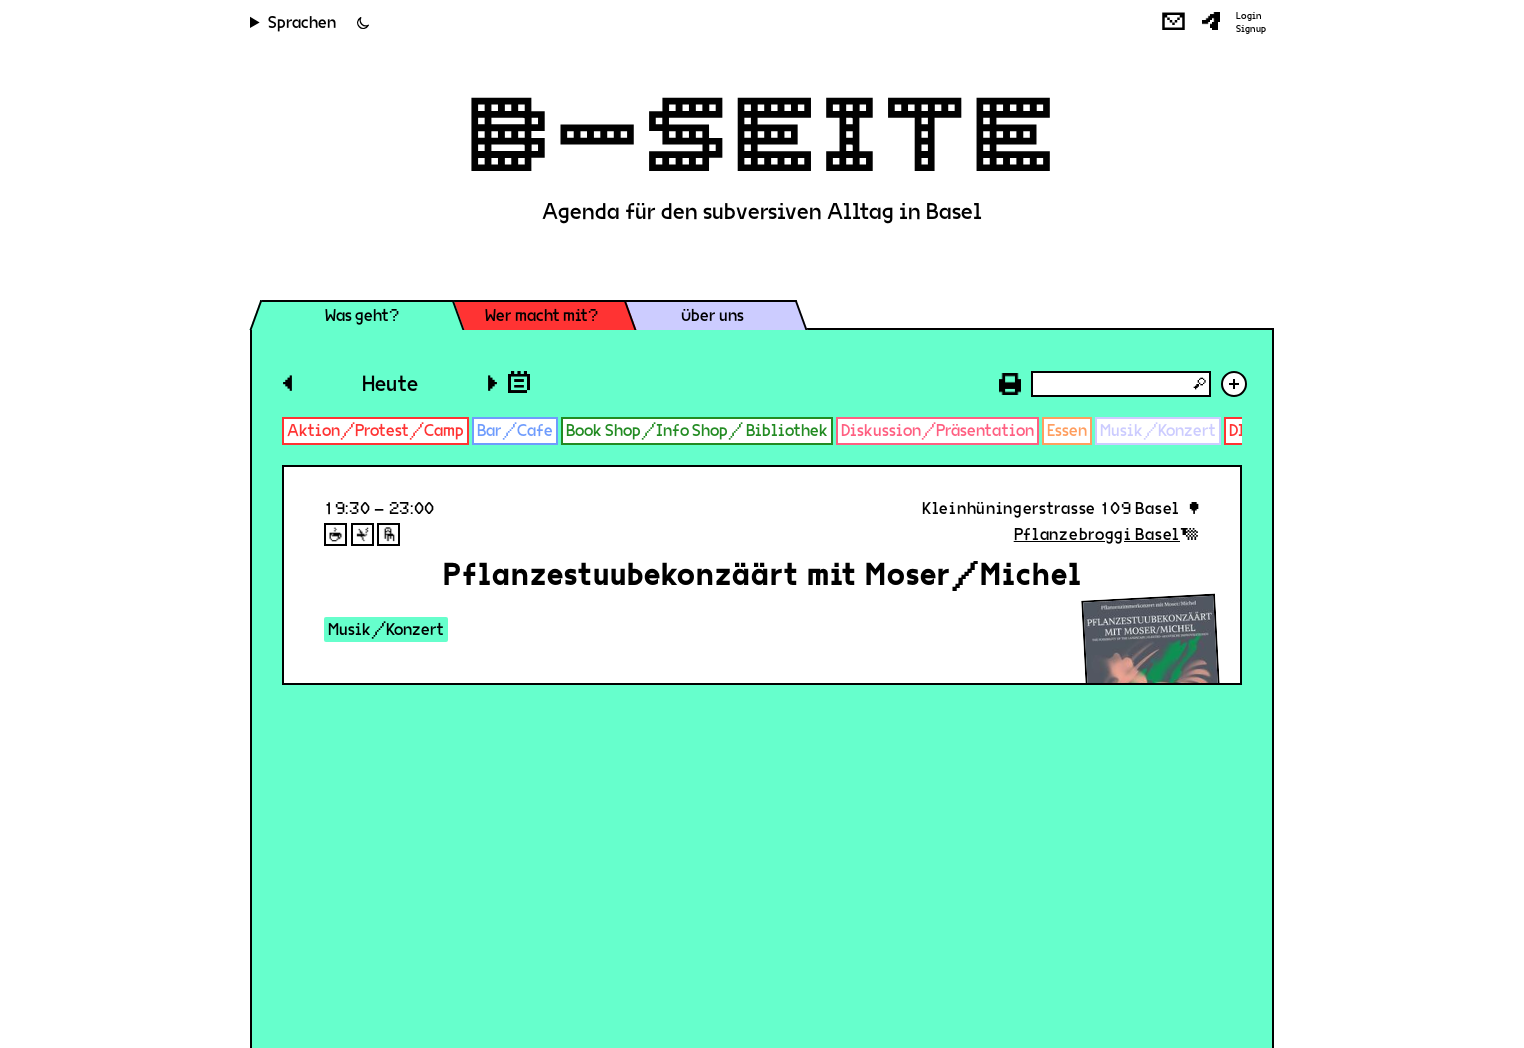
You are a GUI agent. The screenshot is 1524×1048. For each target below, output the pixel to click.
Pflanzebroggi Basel (1097, 534)
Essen (1067, 430)
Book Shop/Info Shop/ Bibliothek (697, 430)
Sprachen (302, 22)
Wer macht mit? (541, 315)
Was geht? (362, 315)
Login (1249, 16)
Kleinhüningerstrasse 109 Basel (1051, 508)
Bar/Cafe (515, 430)
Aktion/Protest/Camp (375, 430)
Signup (1251, 29)
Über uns (712, 315)
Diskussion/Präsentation (937, 430)
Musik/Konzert (1158, 430)
